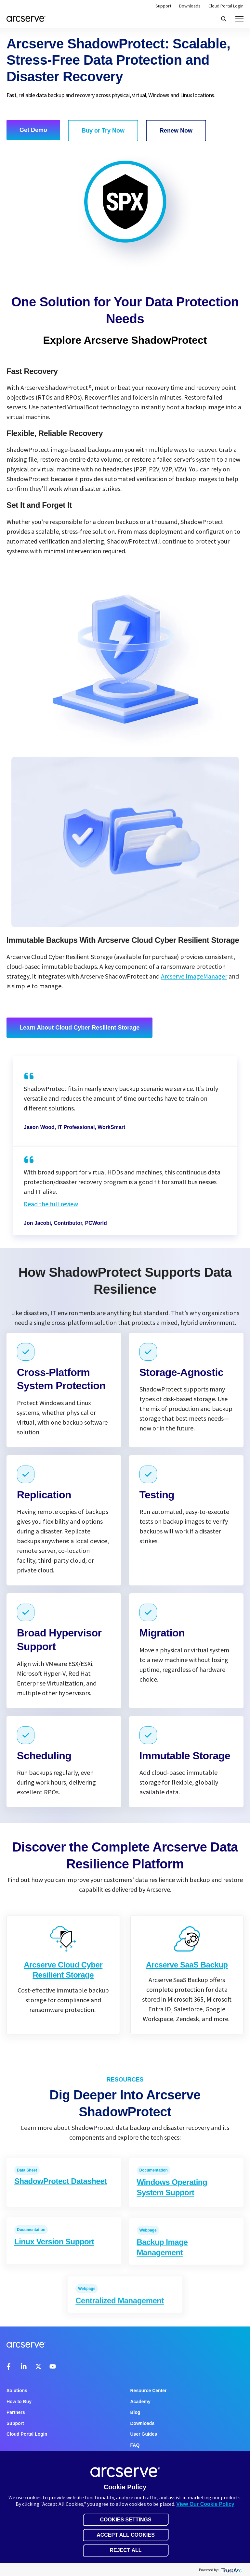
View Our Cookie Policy (205, 2504)
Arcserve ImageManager (194, 976)
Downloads (190, 6)
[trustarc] (231, 2569)
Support (163, 6)
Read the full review (51, 1204)
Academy (140, 2401)
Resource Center (148, 2390)
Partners (16, 2412)
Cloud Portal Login (225, 6)
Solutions (17, 2390)
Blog (135, 2412)
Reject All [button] (125, 2550)
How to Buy (19, 2401)
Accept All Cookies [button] (126, 2535)
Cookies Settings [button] (125, 2519)
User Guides (143, 2434)
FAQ (135, 2445)
